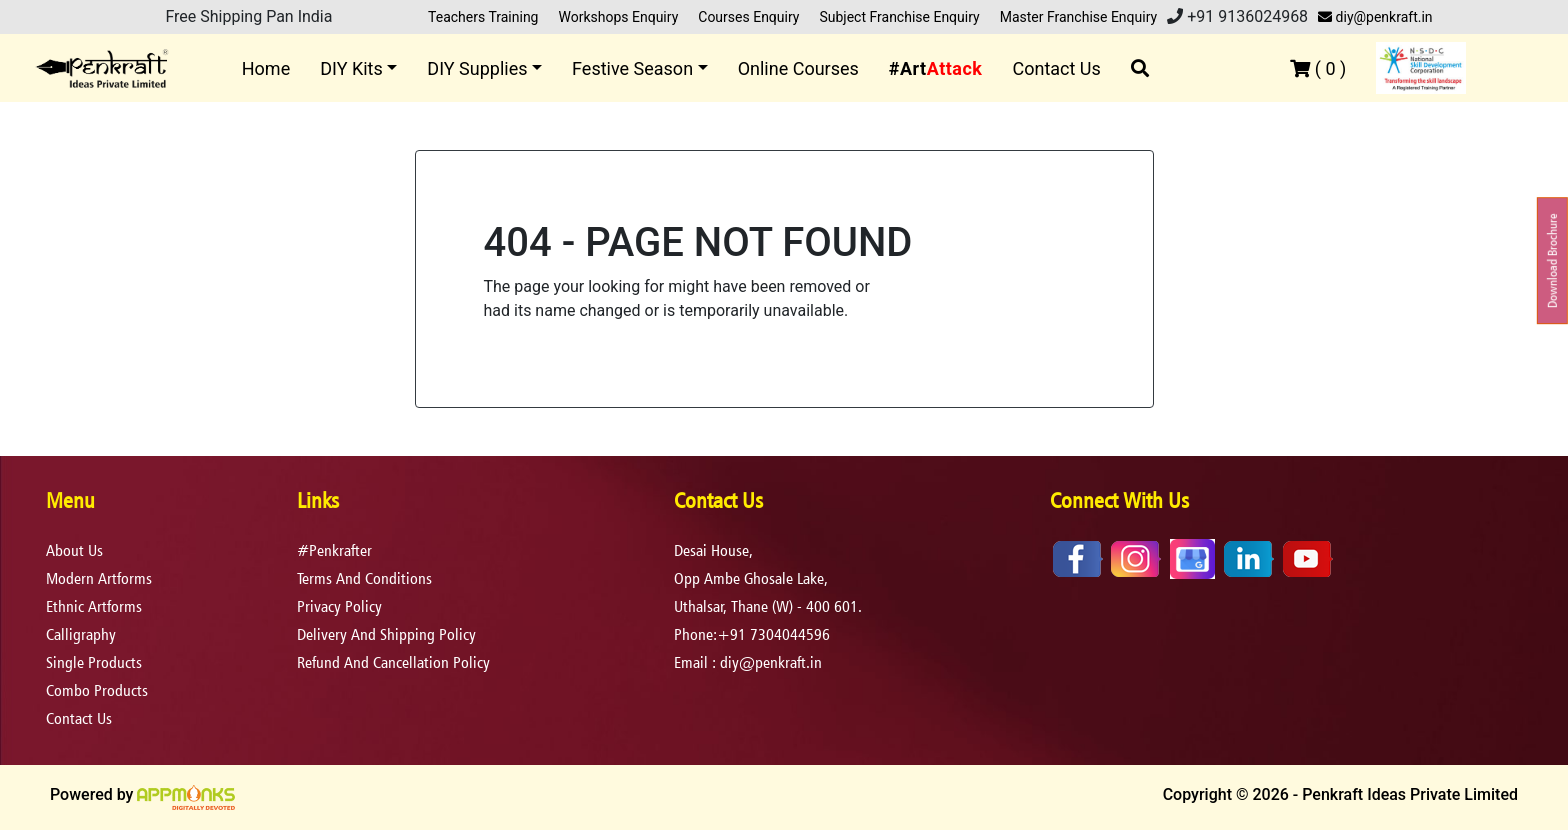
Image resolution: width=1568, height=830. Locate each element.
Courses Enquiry (748, 17)
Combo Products (97, 690)
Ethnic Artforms (94, 606)
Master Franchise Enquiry (1079, 17)
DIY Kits (351, 68)
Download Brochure (1552, 260)
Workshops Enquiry (618, 17)
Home (266, 68)
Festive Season (632, 68)
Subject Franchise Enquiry (899, 17)
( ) (1318, 68)
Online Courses (798, 68)
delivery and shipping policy (386, 634)
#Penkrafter (334, 550)
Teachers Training (483, 17)
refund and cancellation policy (393, 662)
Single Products (94, 662)
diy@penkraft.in (1375, 17)
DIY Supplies (477, 68)
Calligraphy (81, 634)
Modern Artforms (99, 578)
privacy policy (339, 606)
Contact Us (1056, 68)
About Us (74, 550)
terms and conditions (364, 578)
